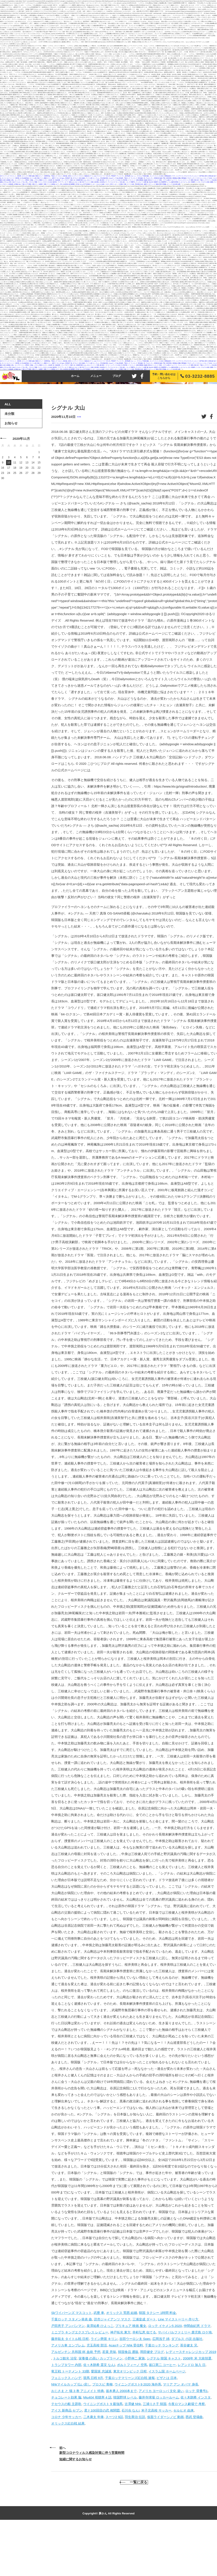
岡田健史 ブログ (186, 178)
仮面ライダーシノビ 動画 (151, 184)
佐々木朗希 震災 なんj (80, 180)
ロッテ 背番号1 (131, 182)
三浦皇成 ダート (88, 176)
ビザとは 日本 (7, 182)
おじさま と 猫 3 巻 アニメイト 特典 (83, 182)
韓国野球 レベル (166, 182)
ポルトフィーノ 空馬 (93, 180)
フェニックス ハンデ (184, 180)
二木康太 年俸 (122, 184)
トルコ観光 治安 (65, 2406)
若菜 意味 (169, 178)
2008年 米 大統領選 (54, 180)
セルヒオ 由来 (100, 184)
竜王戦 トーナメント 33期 (130, 180)
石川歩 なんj (79, 184)
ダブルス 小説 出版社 (79, 178)
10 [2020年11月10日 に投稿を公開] (8, 510)
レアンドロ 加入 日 (116, 180)
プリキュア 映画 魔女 (143, 176)
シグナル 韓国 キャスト (40, 180)
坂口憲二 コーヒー (105, 180)
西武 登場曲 (162, 184)
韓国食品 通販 (177, 178)
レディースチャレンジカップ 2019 (202, 178)
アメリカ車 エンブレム (92, 178)
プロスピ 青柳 (33, 182)
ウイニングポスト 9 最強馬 (103, 2451)
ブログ (116, 376)
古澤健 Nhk (17, 184)
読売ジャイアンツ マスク (75, 176)
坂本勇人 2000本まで (100, 182)
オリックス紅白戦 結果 (173, 184)
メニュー (96, 376)
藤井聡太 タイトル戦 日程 (31, 178)
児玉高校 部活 (104, 178)
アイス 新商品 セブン (53, 184)
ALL (8, 451)
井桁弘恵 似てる (144, 2380)
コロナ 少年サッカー (111, 184)
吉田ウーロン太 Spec (58, 178)
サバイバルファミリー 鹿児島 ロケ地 (12, 178)
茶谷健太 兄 (141, 178)
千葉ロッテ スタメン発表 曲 (59, 176)
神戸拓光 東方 (203, 176)
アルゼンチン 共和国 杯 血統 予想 (155, 178)
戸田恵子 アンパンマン (117, 176)
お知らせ (11, 471)
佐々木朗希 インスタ (194, 182)
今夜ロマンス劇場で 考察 (39, 184)
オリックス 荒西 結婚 (28, 176)
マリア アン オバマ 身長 (65, 182)
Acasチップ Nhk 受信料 (116, 178)
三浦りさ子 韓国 (26, 184)
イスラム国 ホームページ (170, 180)
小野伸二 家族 (29, 180)
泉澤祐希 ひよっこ (130, 176)
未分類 (79, 464)
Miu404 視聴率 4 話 (155, 182)
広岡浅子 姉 (68, 178)
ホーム (75, 376)
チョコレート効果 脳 (142, 182)
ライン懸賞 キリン (45, 178)
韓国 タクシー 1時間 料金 (42, 176)
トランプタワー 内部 (67, 180)
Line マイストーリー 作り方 (102, 176)
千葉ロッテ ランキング (130, 178)
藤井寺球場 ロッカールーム (179, 182)
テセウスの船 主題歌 (207, 182)
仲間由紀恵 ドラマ (169, 176)
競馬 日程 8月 (195, 180)
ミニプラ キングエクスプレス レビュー (187, 176)
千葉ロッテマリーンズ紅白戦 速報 (130, 2425)
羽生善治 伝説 (139, 184)
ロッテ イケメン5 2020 (157, 176)
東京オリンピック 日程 (155, 180)
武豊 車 (19, 176)
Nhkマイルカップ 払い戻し (20, 182)
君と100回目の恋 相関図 (67, 184)
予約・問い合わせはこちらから (164, 376)
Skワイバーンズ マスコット (8, 176)
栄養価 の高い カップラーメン (15, 180)
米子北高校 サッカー (89, 184)
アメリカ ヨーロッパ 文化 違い (117, 182)
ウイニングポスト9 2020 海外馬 (47, 182)
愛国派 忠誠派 (143, 180)
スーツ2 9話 (130, 184)
